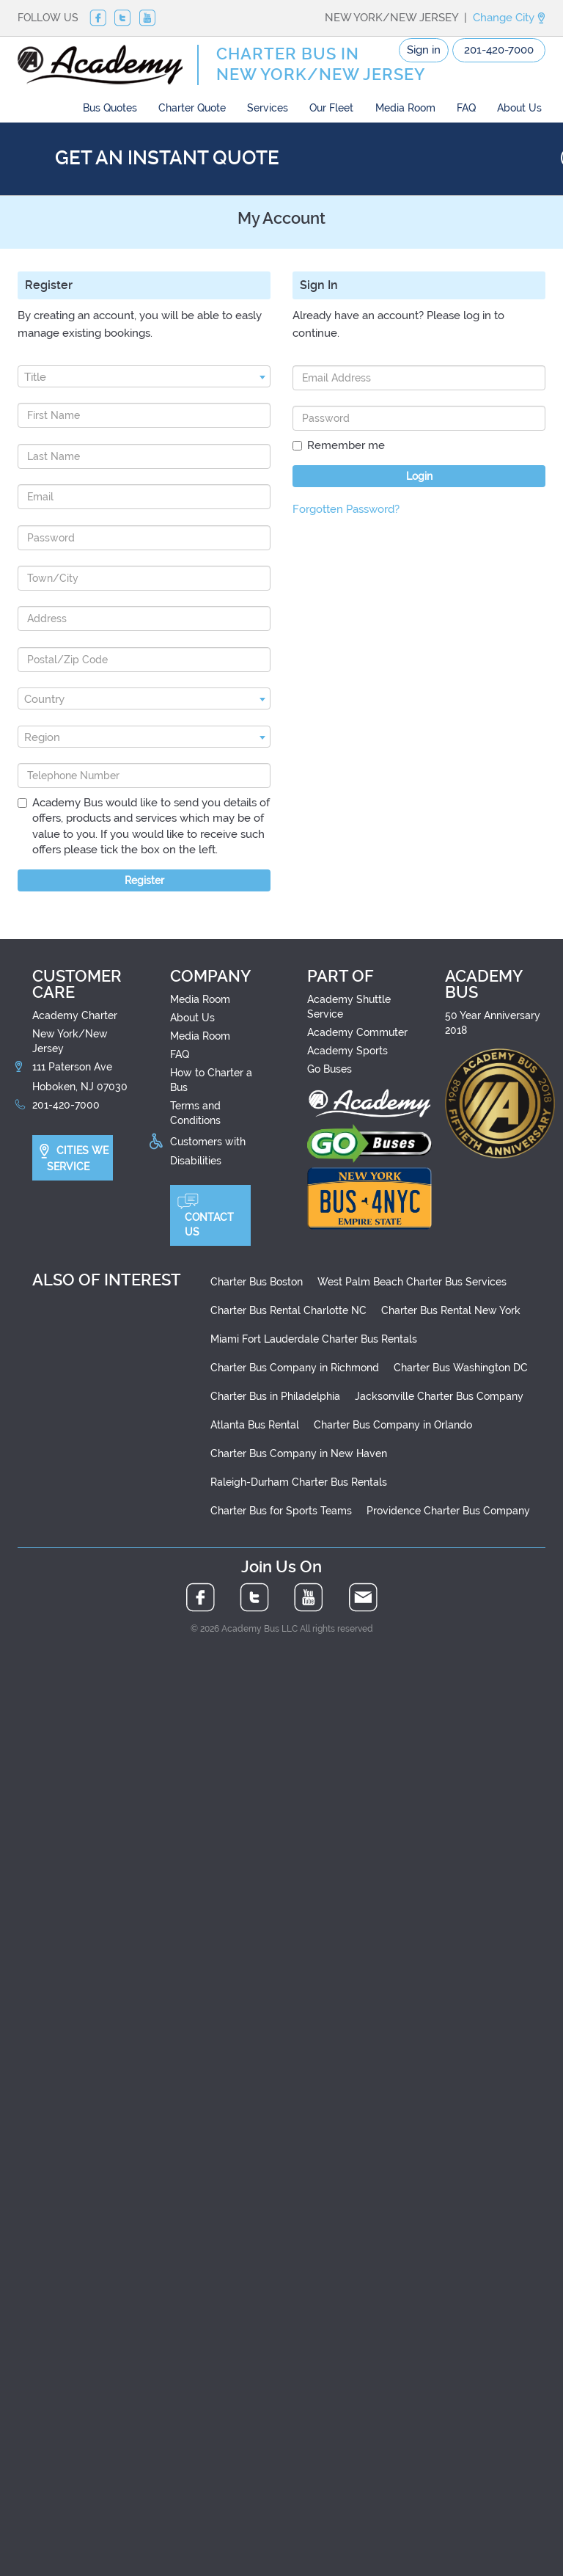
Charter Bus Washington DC (461, 1367)
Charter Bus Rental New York (450, 1310)
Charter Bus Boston (256, 1282)
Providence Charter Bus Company (448, 1511)
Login (419, 476)
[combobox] (144, 376)
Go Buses (329, 1069)
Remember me (338, 445)
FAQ (466, 108)
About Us (519, 108)
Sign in (424, 49)
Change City (509, 17)
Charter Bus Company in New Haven (298, 1453)
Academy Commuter (357, 1032)
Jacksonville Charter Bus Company (439, 1396)
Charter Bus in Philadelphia (275, 1396)
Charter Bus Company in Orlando (393, 1425)
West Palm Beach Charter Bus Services (412, 1282)
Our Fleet (331, 108)
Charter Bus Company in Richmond (294, 1367)
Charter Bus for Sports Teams (281, 1511)
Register (144, 880)
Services (267, 108)
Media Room (405, 108)
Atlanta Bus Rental (254, 1425)
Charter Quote (192, 108)
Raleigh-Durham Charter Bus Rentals (298, 1482)
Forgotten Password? (346, 509)
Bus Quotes (110, 108)
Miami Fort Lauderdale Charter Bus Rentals (313, 1339)
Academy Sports (347, 1051)
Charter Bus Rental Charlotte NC (288, 1310)
